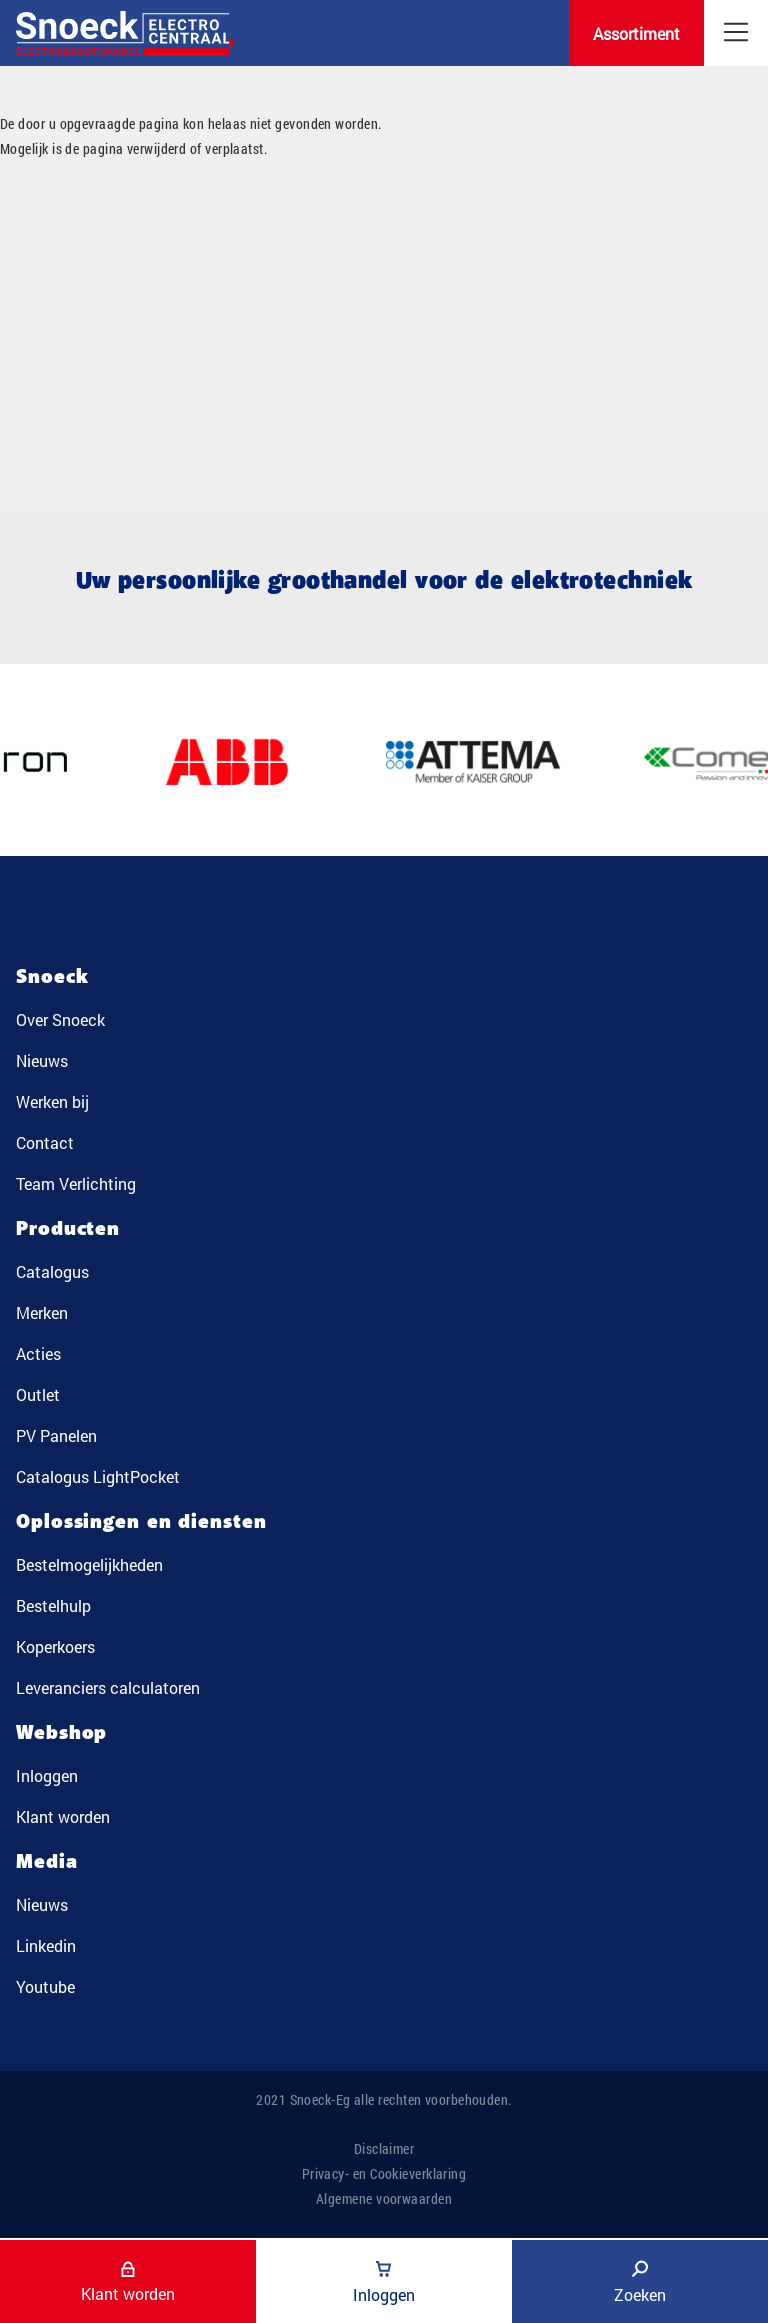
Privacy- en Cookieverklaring (384, 2173)
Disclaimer (384, 2148)
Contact (45, 1142)
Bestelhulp (53, 1605)
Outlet (38, 1394)
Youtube (45, 1986)
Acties (38, 1353)
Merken (42, 1312)
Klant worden (63, 1816)
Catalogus (52, 1271)
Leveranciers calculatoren (108, 1687)
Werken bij (52, 1101)
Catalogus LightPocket (98, 1476)
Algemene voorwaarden (384, 2198)
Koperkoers (55, 1646)
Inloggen (47, 1775)
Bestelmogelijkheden (89, 1564)
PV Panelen (56, 1435)
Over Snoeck (60, 1019)
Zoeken (640, 2282)
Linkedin (46, 1945)
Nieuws (42, 1060)
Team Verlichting (76, 1183)
